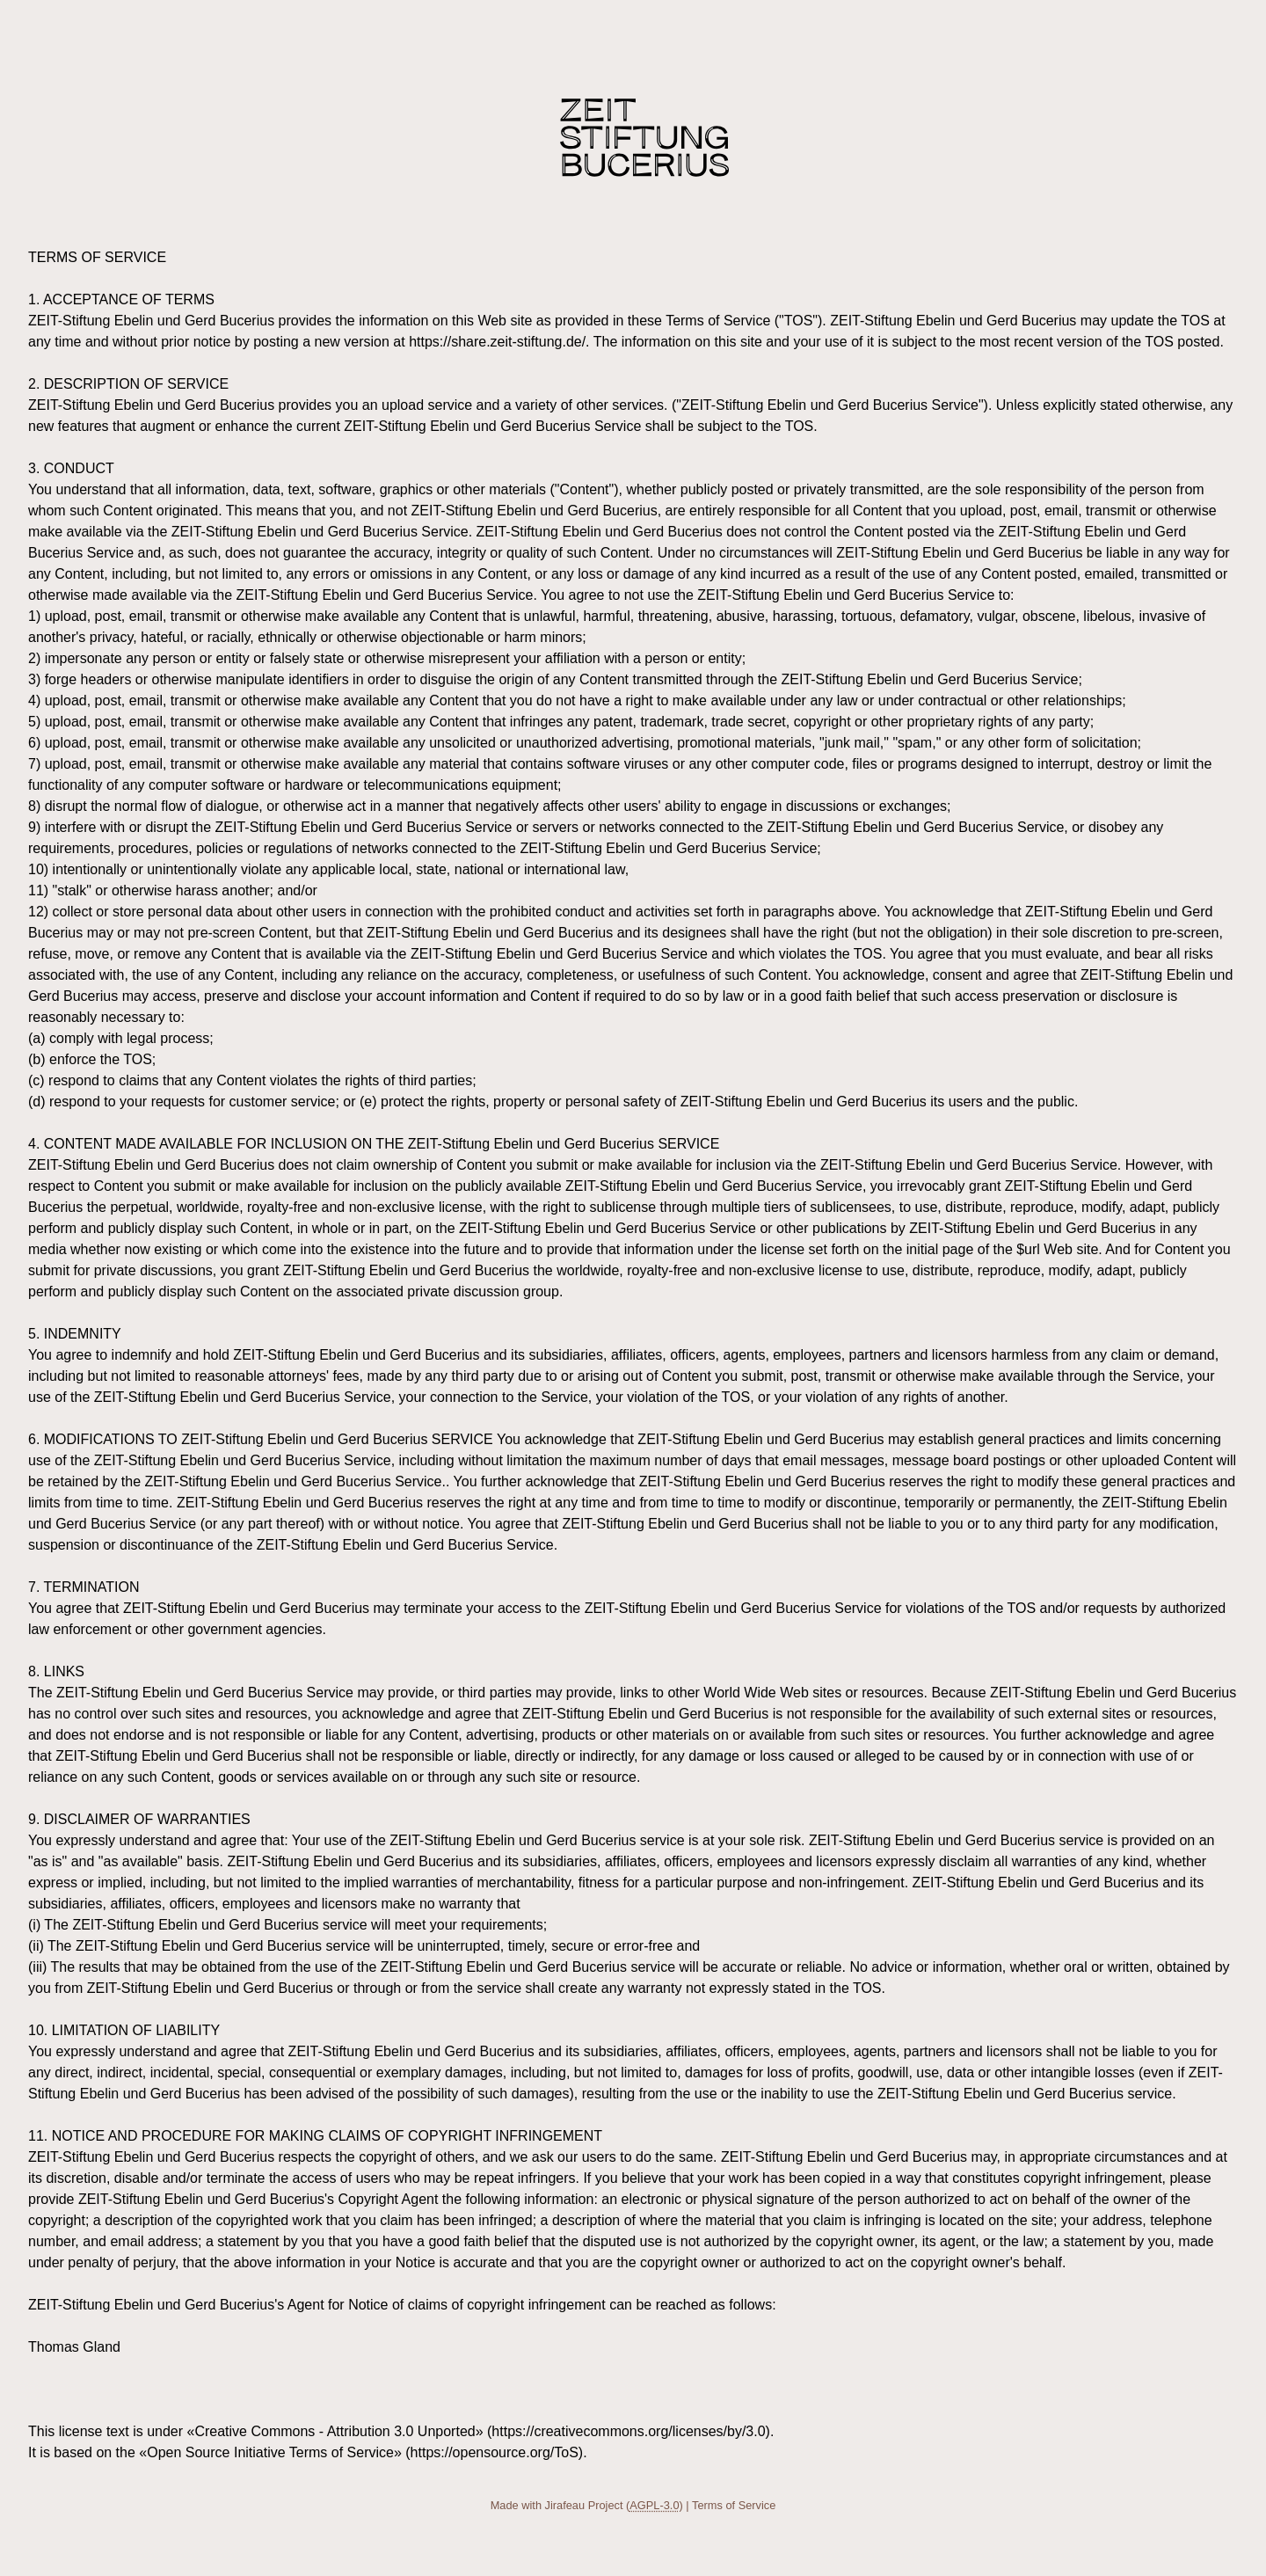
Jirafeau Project (584, 2505)
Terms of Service (733, 2505)
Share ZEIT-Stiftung (644, 137)
